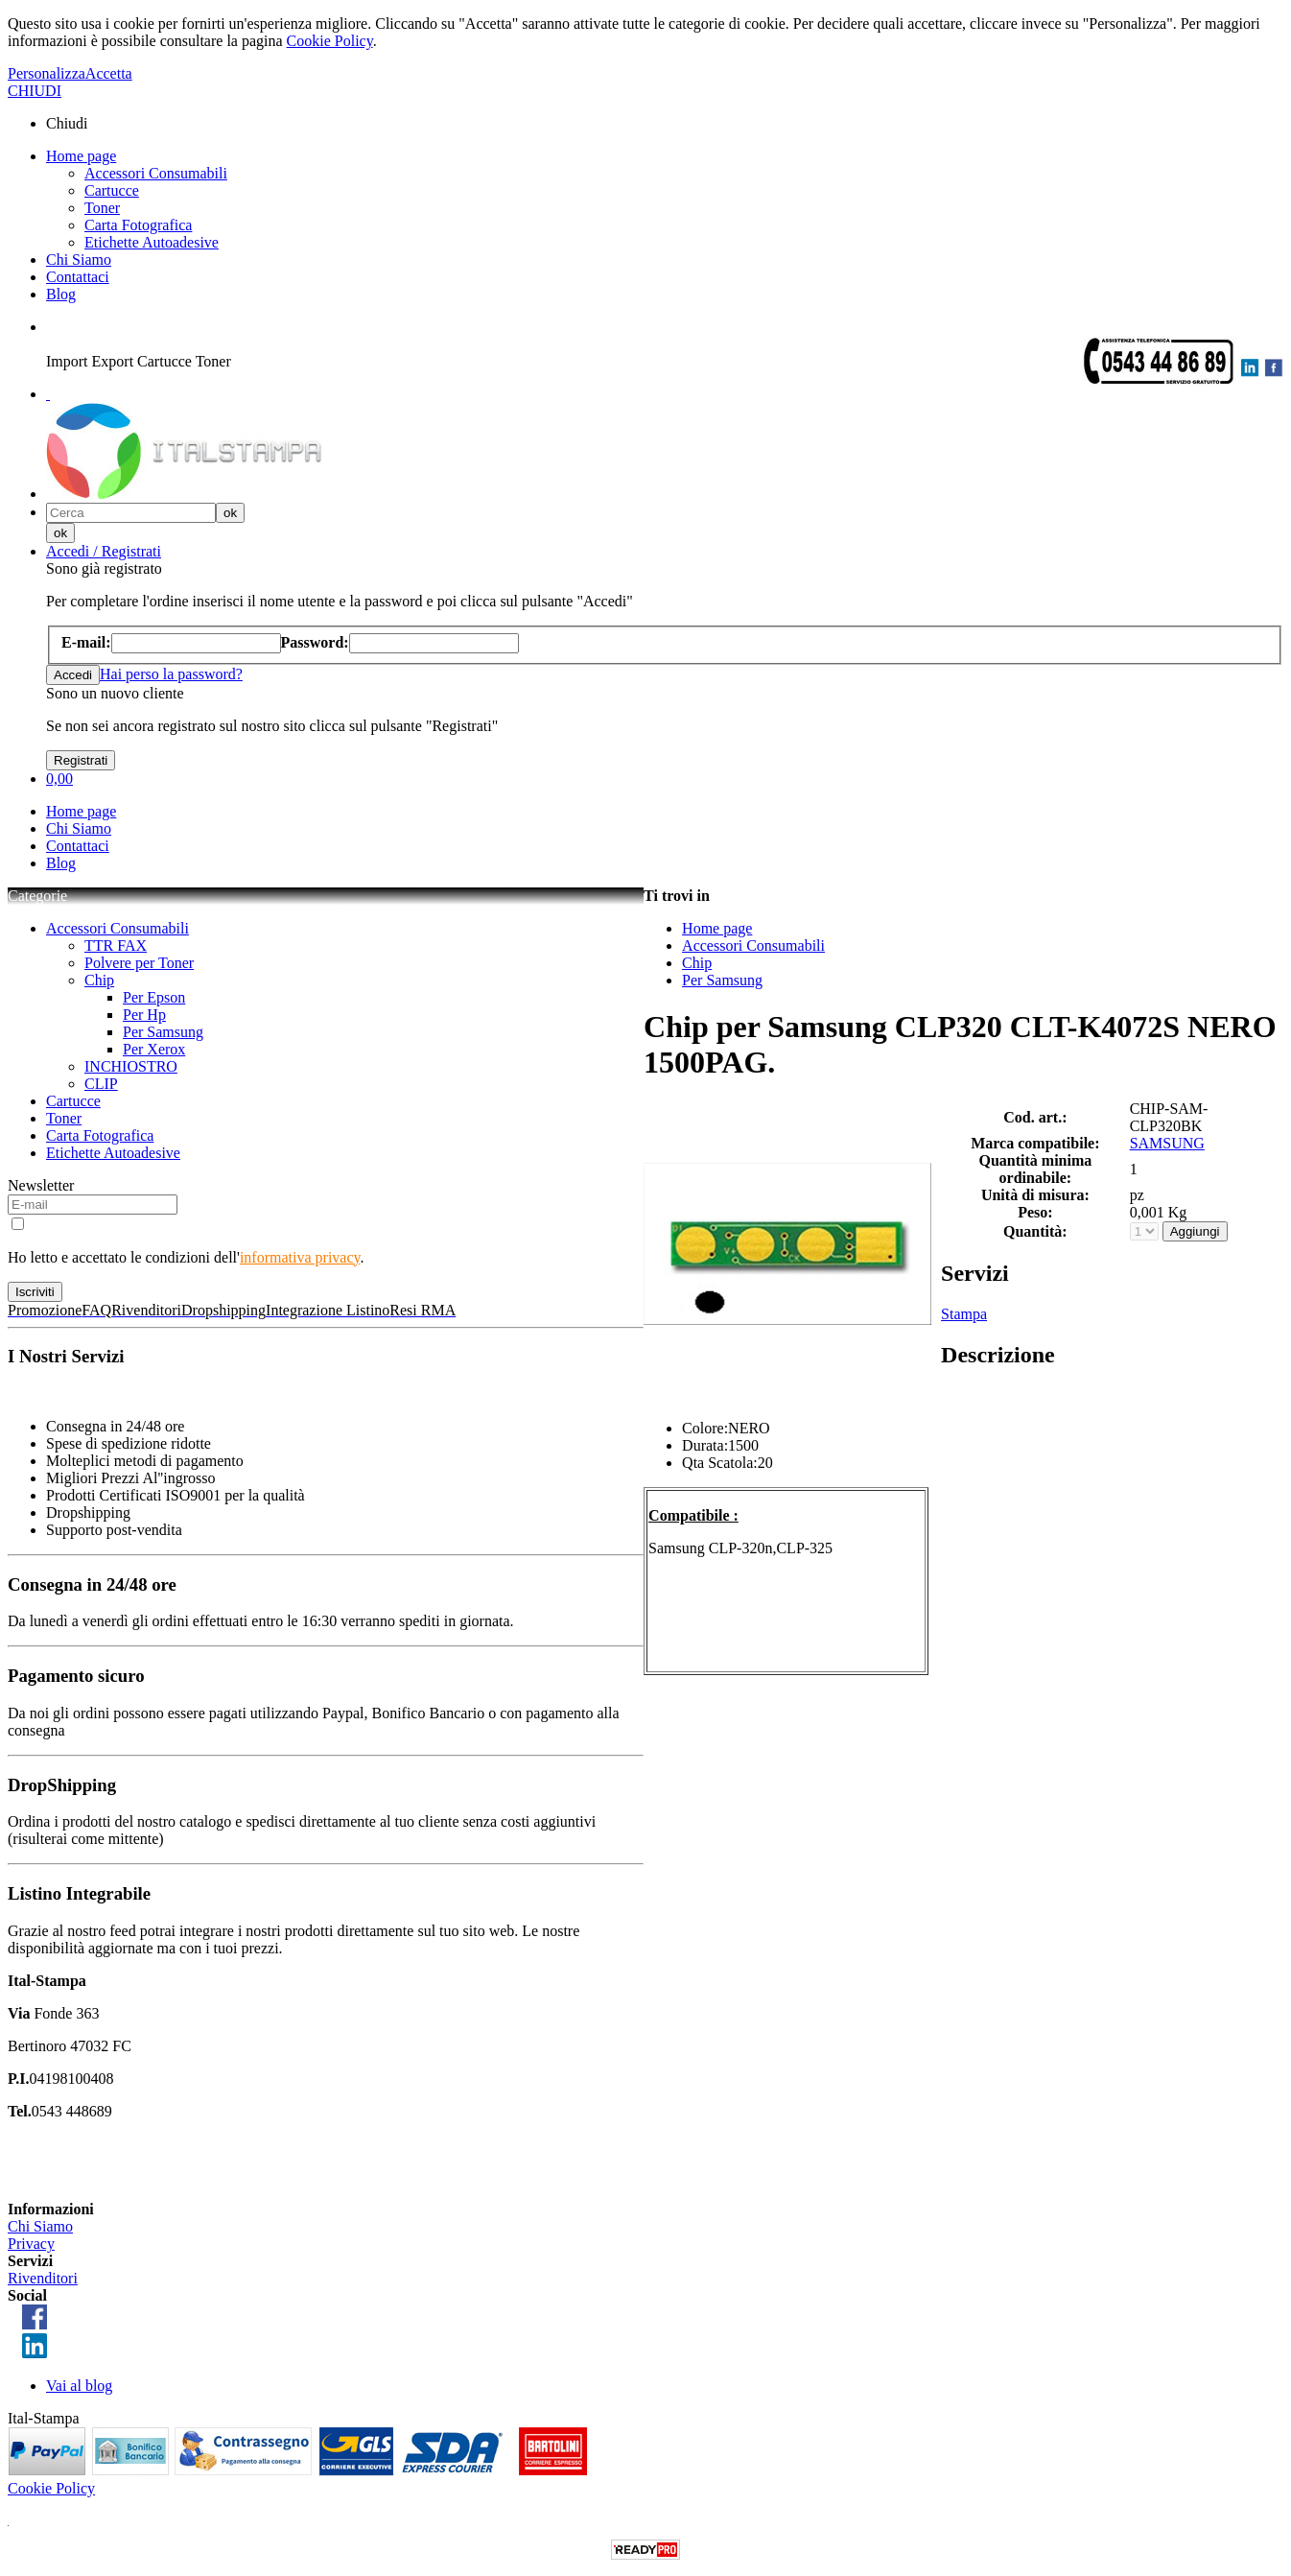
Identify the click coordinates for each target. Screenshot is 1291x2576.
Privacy (31, 2243)
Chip (99, 980)
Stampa (964, 1314)
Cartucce (111, 190)
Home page (81, 156)
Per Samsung (163, 1032)
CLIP (101, 1083)
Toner (102, 208)
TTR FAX (115, 945)
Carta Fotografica (138, 225)
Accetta (108, 73)
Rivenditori (43, 2278)
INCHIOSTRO (130, 1066)
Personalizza (46, 73)
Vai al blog (79, 2385)
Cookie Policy (330, 41)
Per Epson (154, 997)
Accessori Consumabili (155, 173)
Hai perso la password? (171, 674)
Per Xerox (154, 1049)
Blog (61, 294)
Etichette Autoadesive (151, 242)
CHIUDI (34, 91)
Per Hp (144, 1014)
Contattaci (77, 277)
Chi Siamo (78, 259)
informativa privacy (300, 1257)
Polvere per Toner (139, 963)
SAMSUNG (1167, 1143)
